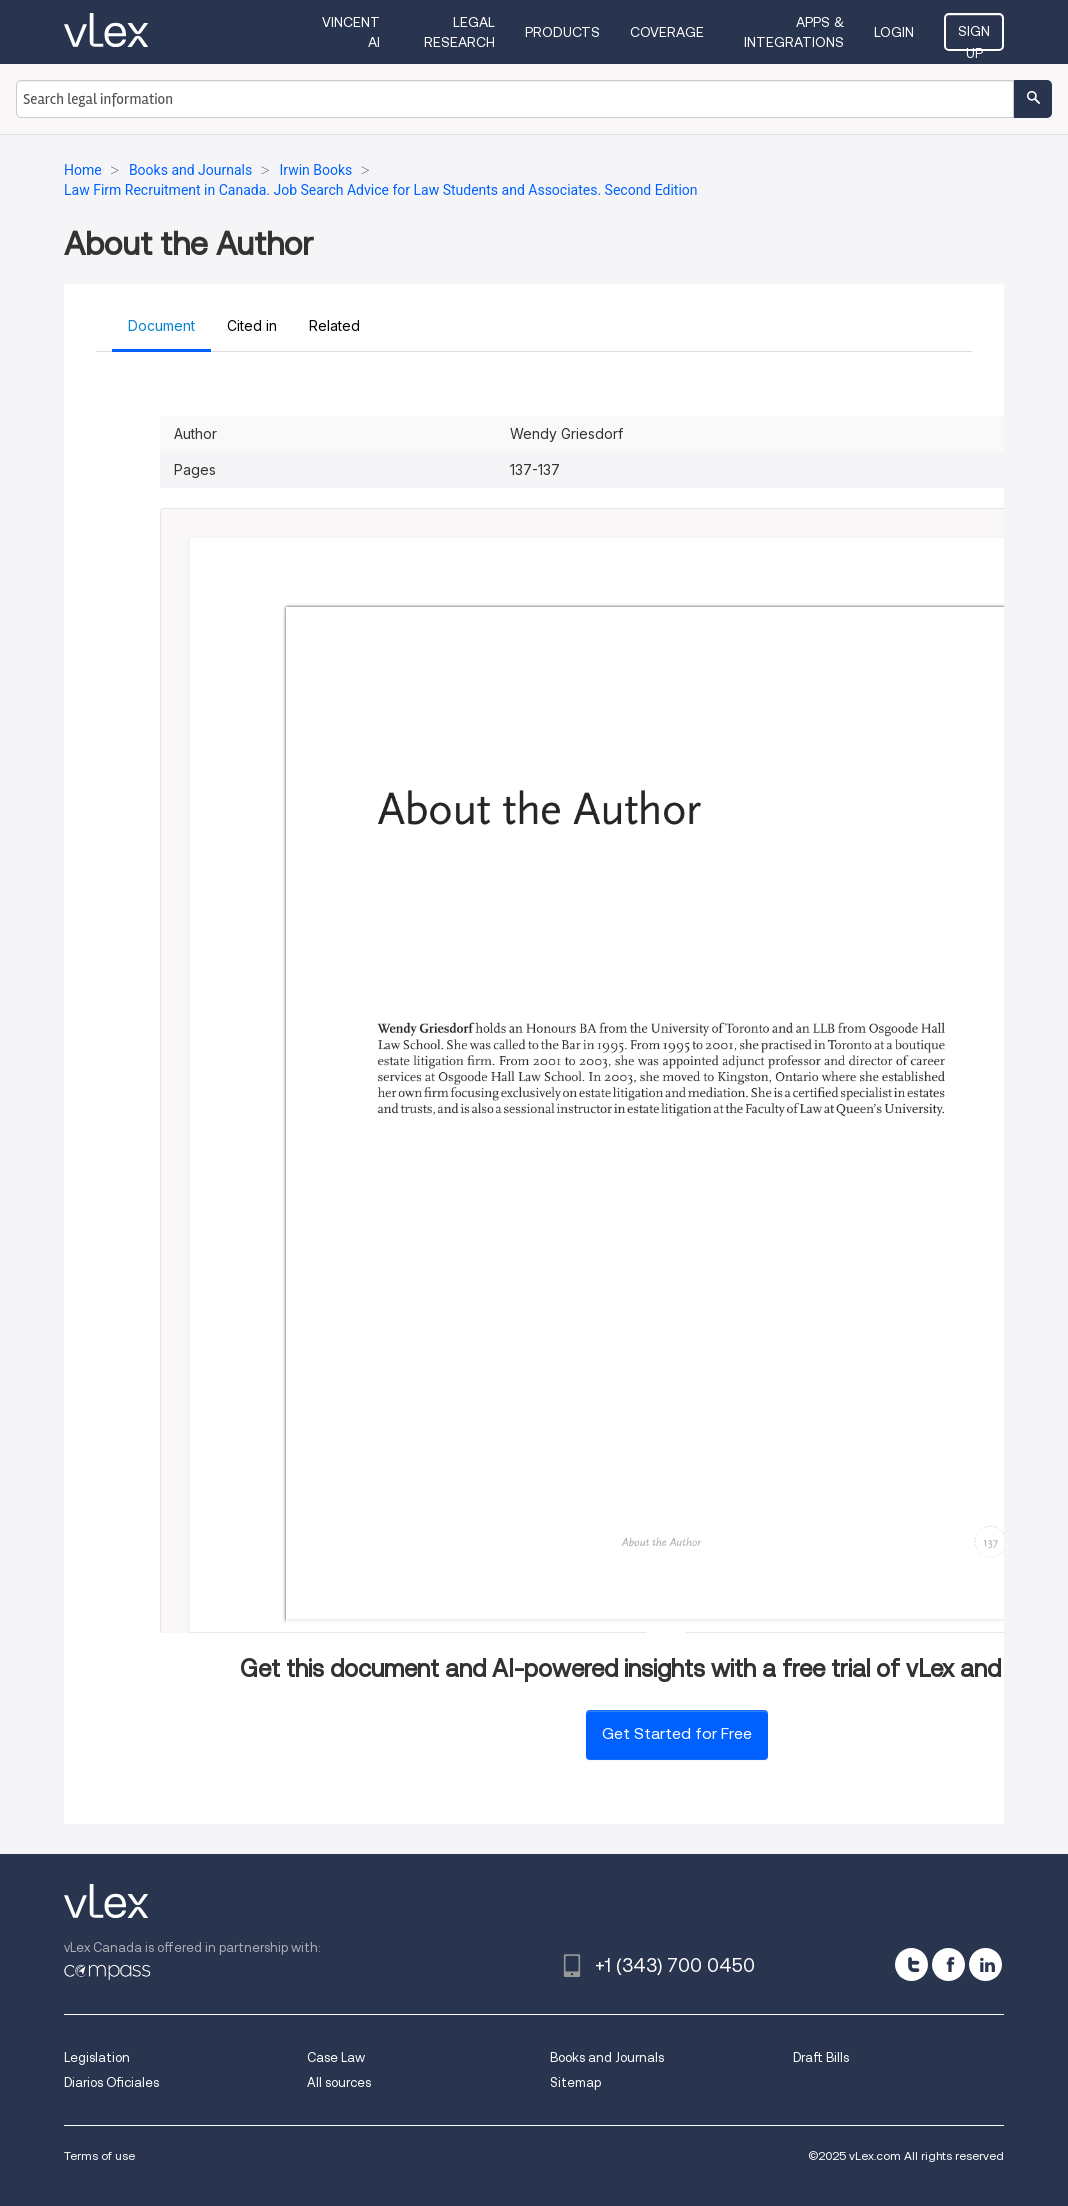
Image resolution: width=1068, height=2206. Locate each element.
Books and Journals (607, 2057)
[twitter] (911, 1964)
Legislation (97, 2057)
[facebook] (948, 1964)
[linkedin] (985, 1964)
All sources (339, 2082)
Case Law (336, 2057)
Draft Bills (821, 2057)
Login (894, 32)
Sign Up (974, 37)
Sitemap (575, 2082)
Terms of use (99, 2155)
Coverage (667, 32)
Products (562, 32)
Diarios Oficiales (111, 2082)
